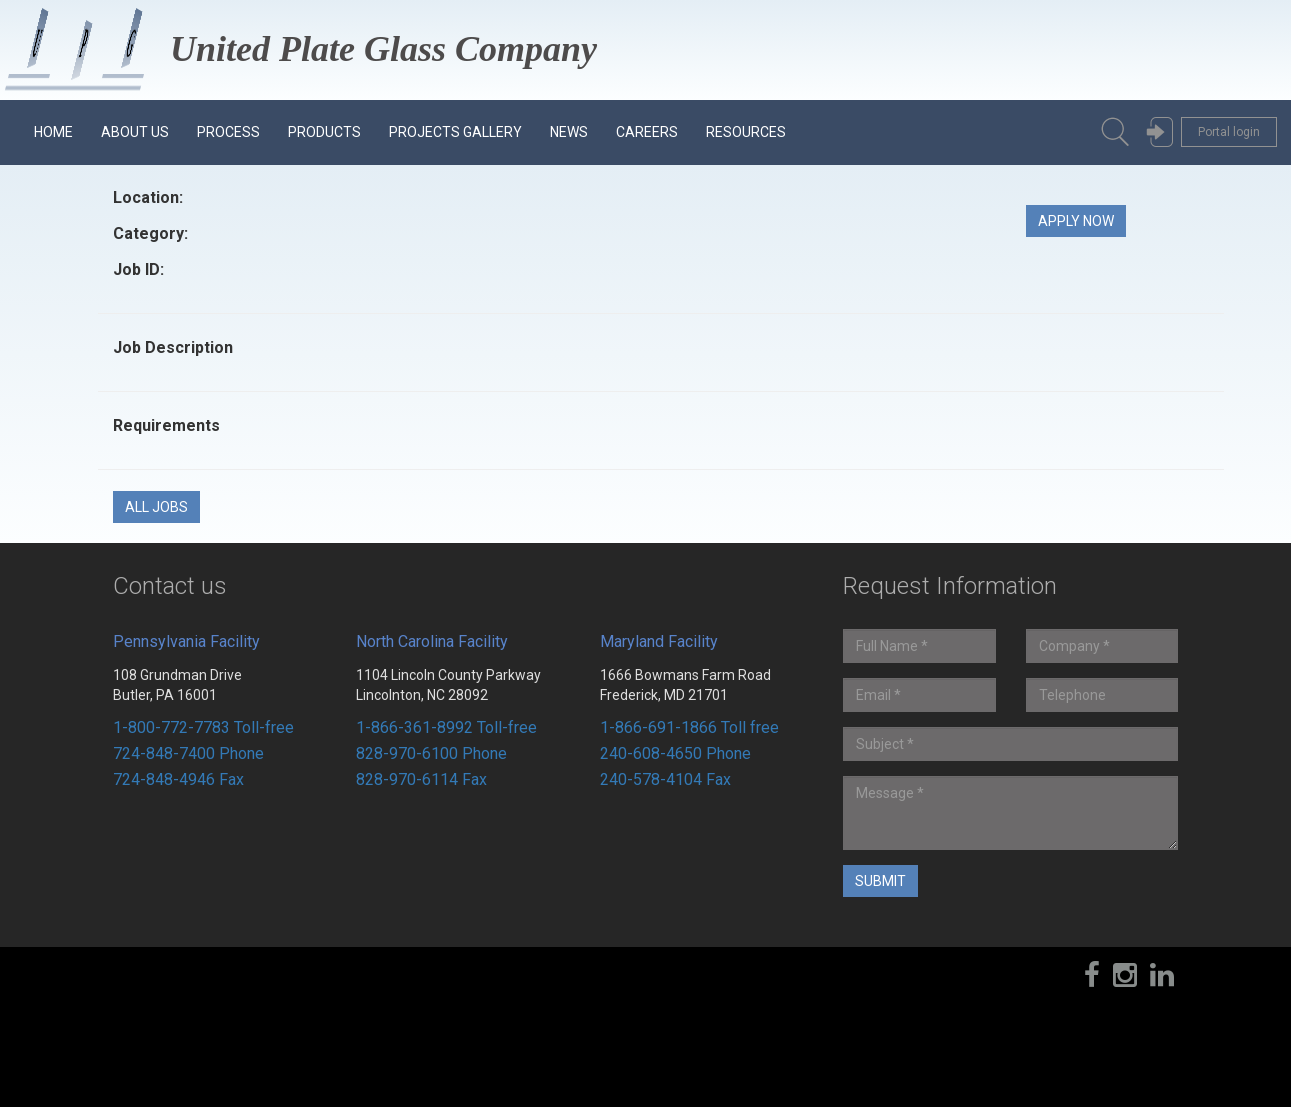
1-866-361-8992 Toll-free (446, 727)
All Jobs (156, 507)
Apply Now (1076, 221)
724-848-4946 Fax (178, 779)
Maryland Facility (659, 641)
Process (228, 132)
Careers (647, 132)
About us (135, 132)
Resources (746, 132)
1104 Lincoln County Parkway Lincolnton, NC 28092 (448, 685)
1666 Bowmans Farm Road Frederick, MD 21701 (685, 685)
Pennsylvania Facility (186, 641)
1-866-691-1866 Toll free (689, 727)
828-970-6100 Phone (431, 753)
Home (53, 132)
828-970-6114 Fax (421, 779)
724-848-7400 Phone (188, 753)
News (569, 132)
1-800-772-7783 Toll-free (203, 727)
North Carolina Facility (432, 641)
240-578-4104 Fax (665, 779)
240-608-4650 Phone (675, 753)
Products (324, 132)
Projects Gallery (455, 132)
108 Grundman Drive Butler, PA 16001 (177, 685)
